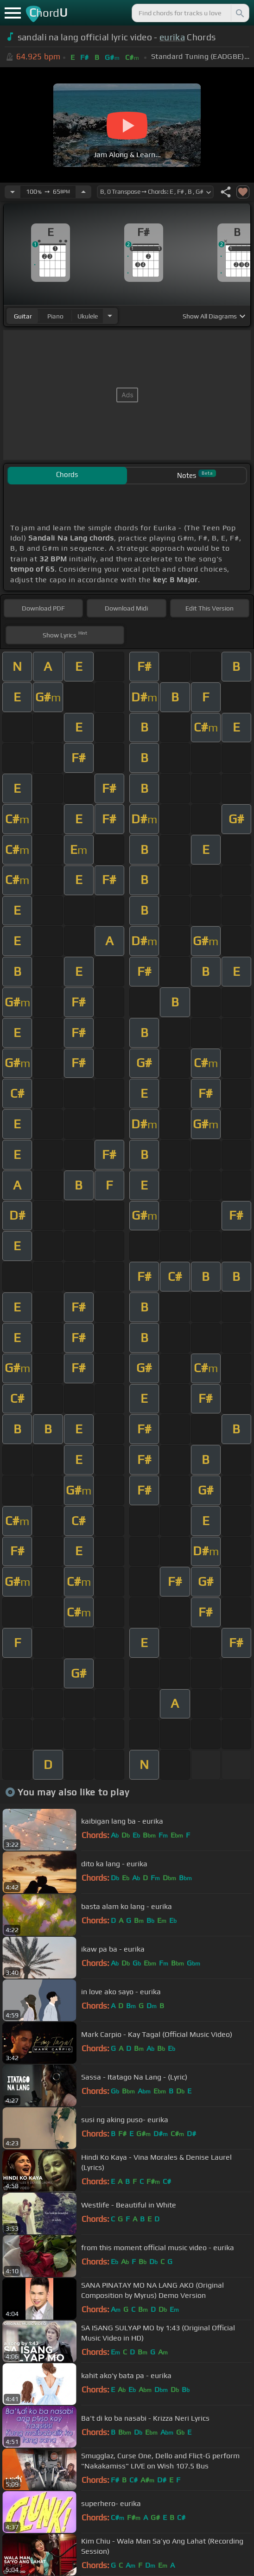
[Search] (239, 13)
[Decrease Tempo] (12, 191)
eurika (172, 37)
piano (55, 316)
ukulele (87, 316)
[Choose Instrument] (110, 316)
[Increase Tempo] (83, 191)
